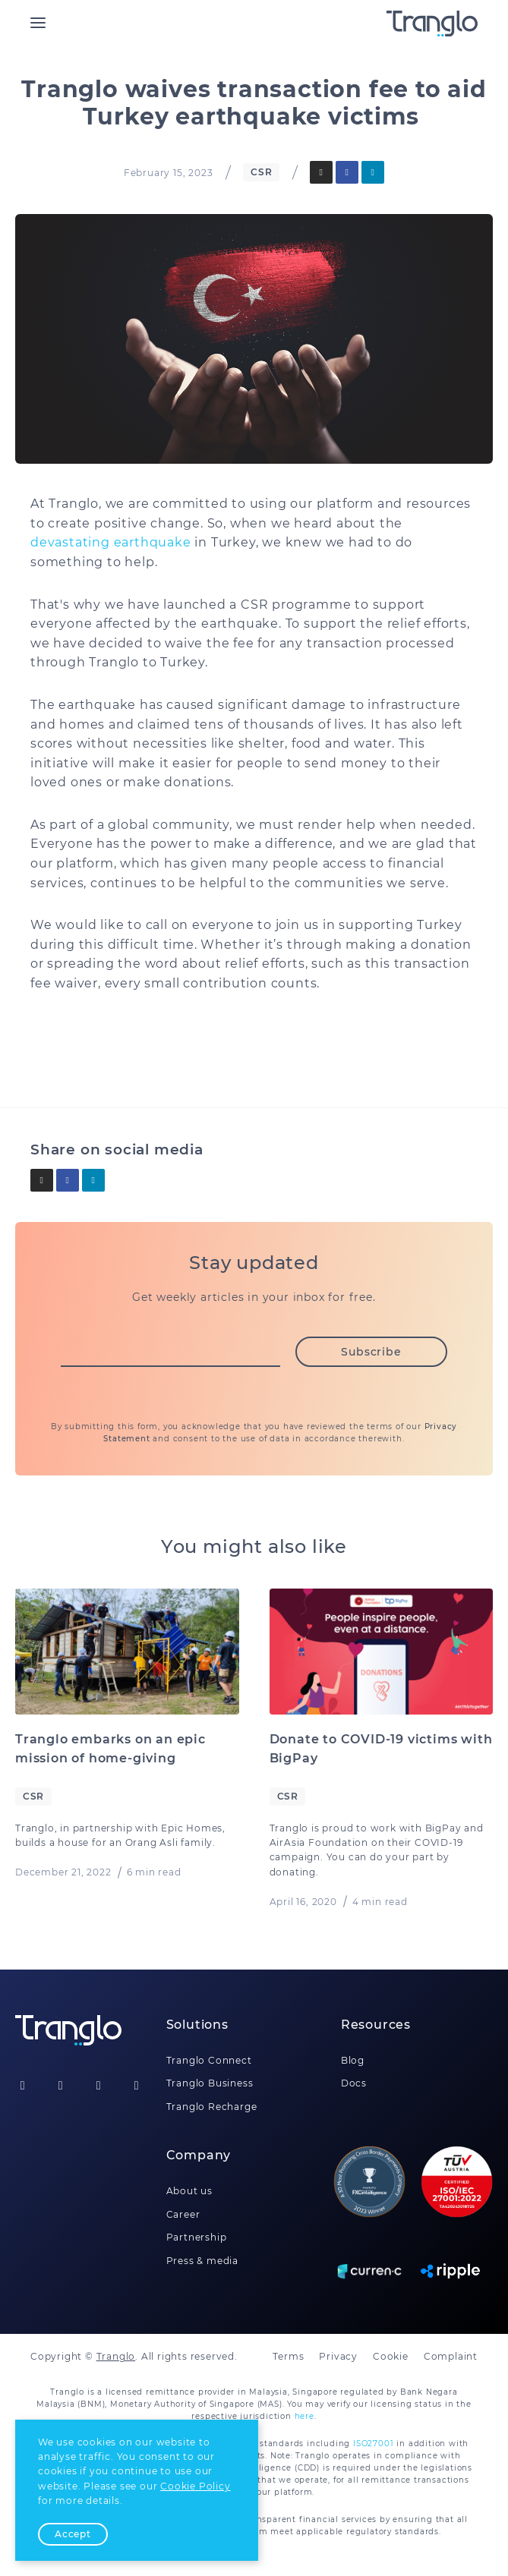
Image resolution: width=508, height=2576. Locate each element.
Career (183, 2214)
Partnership (196, 2237)
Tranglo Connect (209, 2060)
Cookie (391, 2356)
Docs (354, 2083)
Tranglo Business (210, 2083)
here (304, 2416)
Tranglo (116, 2356)
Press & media (202, 2260)
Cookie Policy (195, 2486)
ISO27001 (373, 2443)
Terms (288, 2356)
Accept (73, 2534)
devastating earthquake (110, 542)
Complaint (451, 2356)
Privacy (338, 2356)
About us (189, 2191)
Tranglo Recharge (211, 2106)
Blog (352, 2060)
